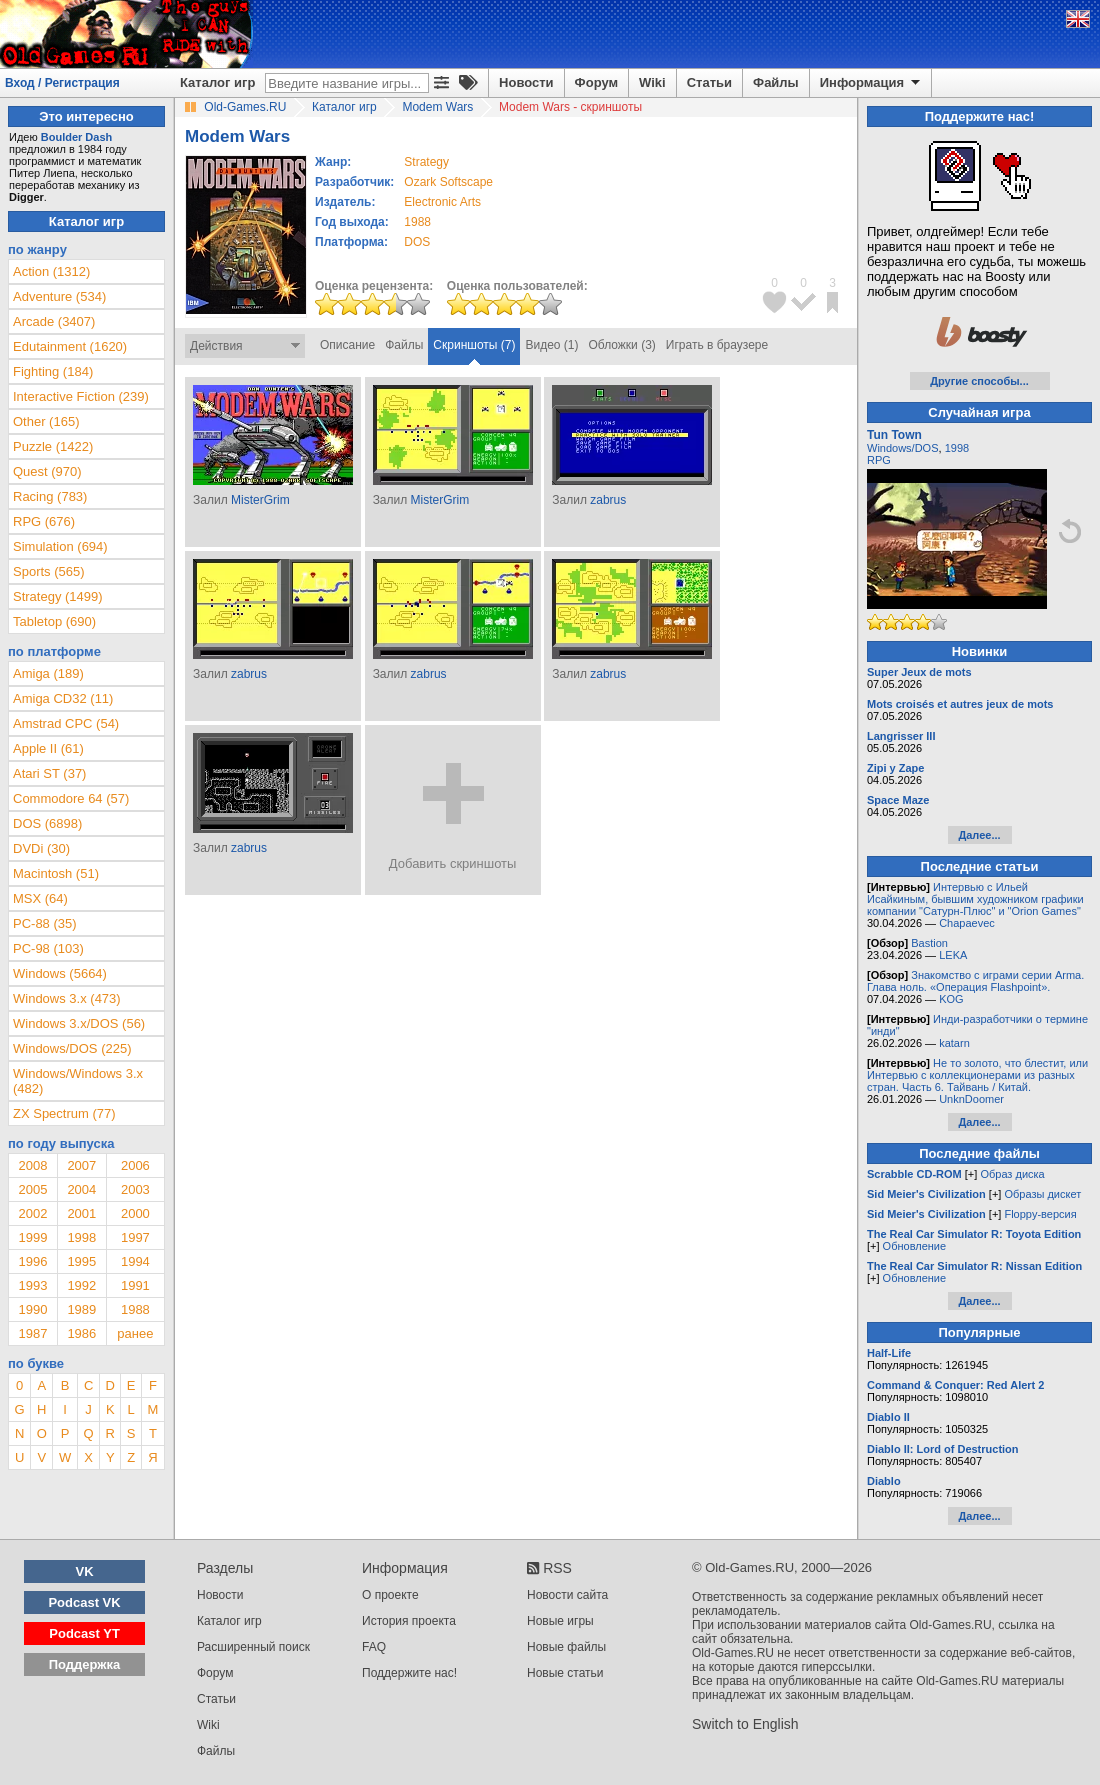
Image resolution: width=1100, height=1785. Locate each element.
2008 (32, 1165)
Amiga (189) (48, 673)
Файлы (776, 82)
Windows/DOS (903, 448)
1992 (81, 1285)
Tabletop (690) (54, 621)
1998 (81, 1237)
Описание (347, 345)
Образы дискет (1042, 1194)
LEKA (953, 955)
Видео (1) (551, 345)
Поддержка (85, 1664)
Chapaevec (967, 923)
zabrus (608, 500)
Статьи (709, 82)
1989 (81, 1309)
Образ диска (1012, 1174)
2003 (135, 1189)
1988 (417, 222)
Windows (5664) (60, 973)
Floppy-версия (1040, 1214)
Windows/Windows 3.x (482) (78, 1081)
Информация (871, 83)
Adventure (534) (59, 296)
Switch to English (745, 1724)
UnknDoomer (971, 1099)
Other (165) (46, 421)
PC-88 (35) (45, 923)
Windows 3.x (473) (67, 998)
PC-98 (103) (48, 948)
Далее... (979, 835)
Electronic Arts (442, 202)
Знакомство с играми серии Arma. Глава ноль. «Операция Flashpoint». (975, 981)
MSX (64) (40, 898)
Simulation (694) (60, 546)
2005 (32, 1189)
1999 (32, 1237)
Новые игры (560, 1621)
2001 (81, 1213)
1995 (81, 1261)
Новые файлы (566, 1647)
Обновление (915, 1246)
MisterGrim (260, 500)
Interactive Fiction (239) (81, 396)
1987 (32, 1333)
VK (85, 1571)
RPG (879, 460)
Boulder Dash (77, 137)
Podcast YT (84, 1633)
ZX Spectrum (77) (64, 1113)
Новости (526, 82)
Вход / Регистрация (62, 83)
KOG (951, 999)
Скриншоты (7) (474, 345)
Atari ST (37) (49, 773)
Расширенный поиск (253, 1647)
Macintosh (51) (56, 873)
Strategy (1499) (58, 596)
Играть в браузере (717, 345)
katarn (954, 1043)
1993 (32, 1285)
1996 (32, 1261)
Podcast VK (84, 1602)
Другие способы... (979, 381)
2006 (135, 1165)
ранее (135, 1333)
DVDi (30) (41, 848)
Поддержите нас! (409, 1673)
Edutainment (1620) (70, 346)
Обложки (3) (622, 345)
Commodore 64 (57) (71, 798)
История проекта (409, 1621)
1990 (32, 1309)
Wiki (652, 82)
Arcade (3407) (54, 321)
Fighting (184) (53, 371)
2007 (81, 1165)
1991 (135, 1285)
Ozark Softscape (448, 182)
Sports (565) (49, 571)
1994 (135, 1261)
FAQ (374, 1647)
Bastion (929, 943)
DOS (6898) (47, 823)
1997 (135, 1237)
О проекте (390, 1595)
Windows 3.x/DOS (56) (79, 1023)
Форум (596, 82)
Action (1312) (51, 271)
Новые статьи (565, 1673)
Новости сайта (567, 1595)
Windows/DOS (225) (72, 1048)
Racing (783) (50, 496)
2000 (135, 1213)
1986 (81, 1333)
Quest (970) (47, 471)
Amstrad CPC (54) (66, 723)
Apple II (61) (48, 748)
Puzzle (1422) (53, 446)
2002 (32, 1213)
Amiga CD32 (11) (63, 698)
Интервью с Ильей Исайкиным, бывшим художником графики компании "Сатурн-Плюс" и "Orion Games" (975, 899)
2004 (81, 1189)
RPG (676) (44, 521)
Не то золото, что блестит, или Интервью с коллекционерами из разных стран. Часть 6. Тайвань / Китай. (977, 1075)
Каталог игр (217, 82)
